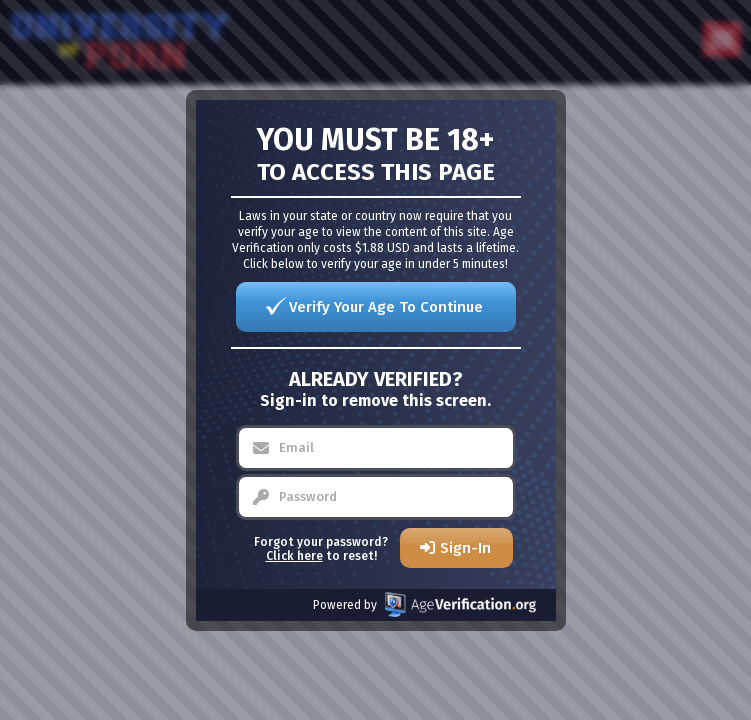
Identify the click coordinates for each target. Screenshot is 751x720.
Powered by (424, 604)
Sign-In (465, 548)
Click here (294, 556)
